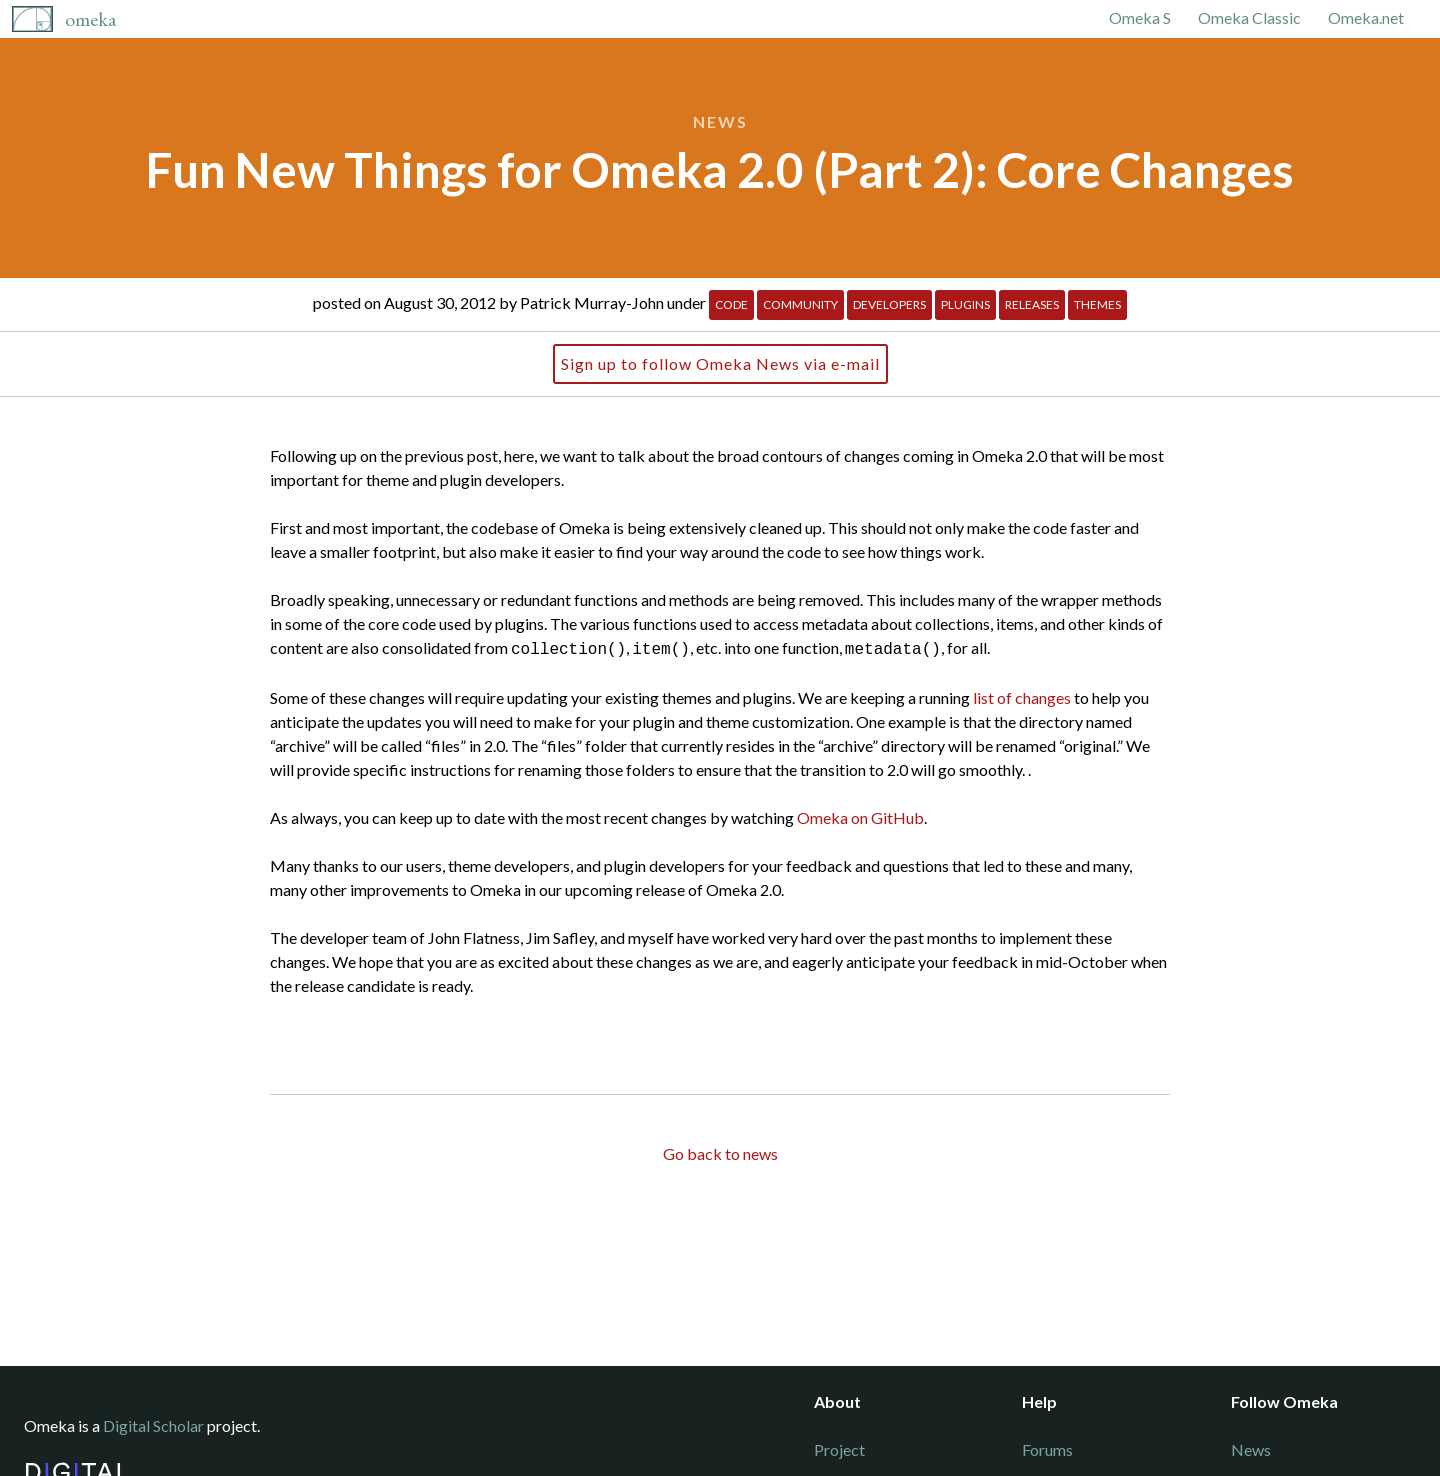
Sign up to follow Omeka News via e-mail (720, 363)
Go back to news (720, 1151)
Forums (1047, 1449)
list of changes (1022, 695)
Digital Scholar (153, 1425)
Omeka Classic (1249, 17)
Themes (1097, 304)
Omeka (90, 19)
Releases (1032, 304)
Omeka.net (1366, 17)
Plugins (965, 304)
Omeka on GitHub (860, 815)
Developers (889, 304)
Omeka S (1140, 17)
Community (800, 304)
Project (839, 1449)
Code (731, 304)
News (720, 121)
